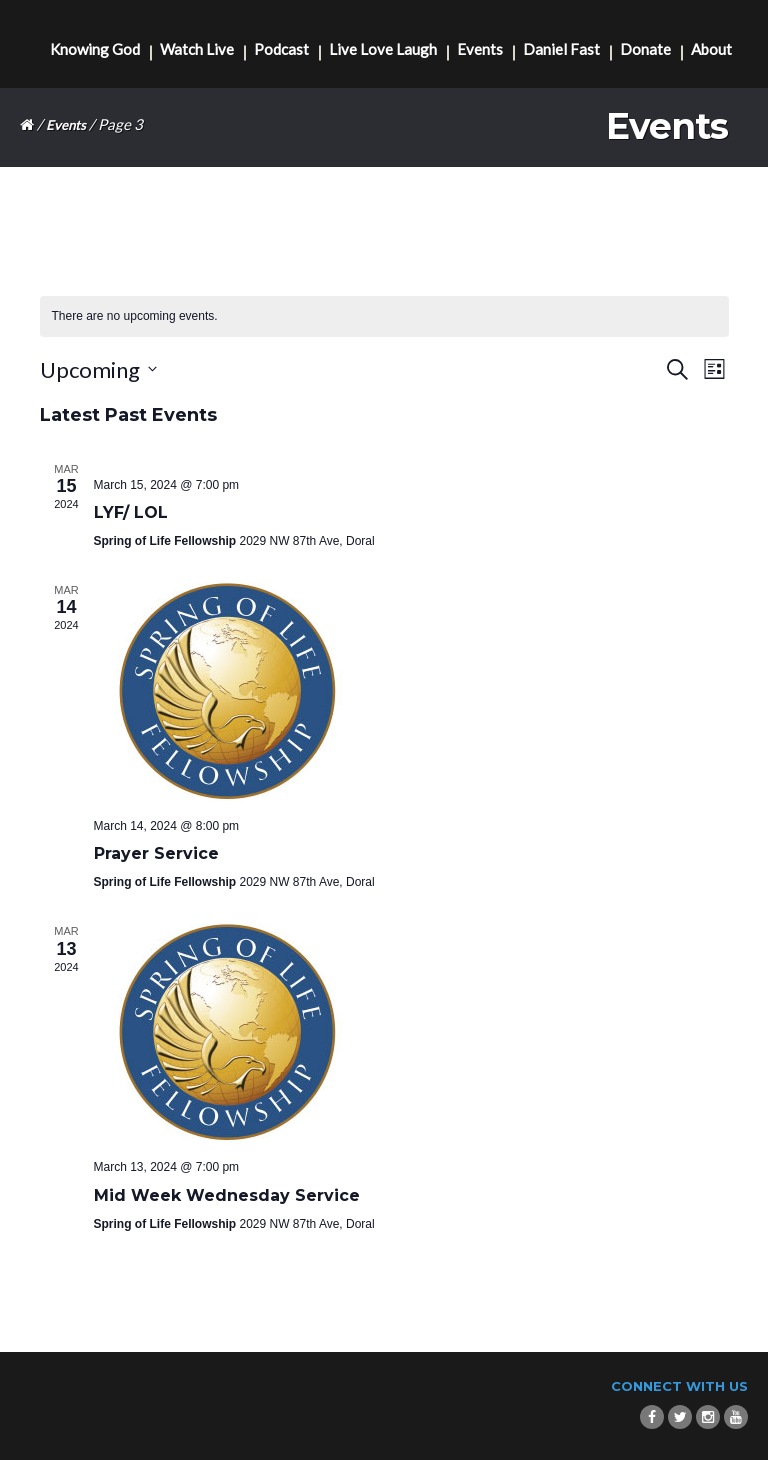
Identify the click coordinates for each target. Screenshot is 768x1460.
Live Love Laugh (383, 49)
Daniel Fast (561, 49)
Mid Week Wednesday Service (227, 1195)
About (711, 49)
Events (480, 49)
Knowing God (95, 49)
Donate (645, 49)
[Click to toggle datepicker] (98, 369)
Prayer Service (156, 853)
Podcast (281, 49)
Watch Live (197, 49)
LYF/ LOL (131, 512)
